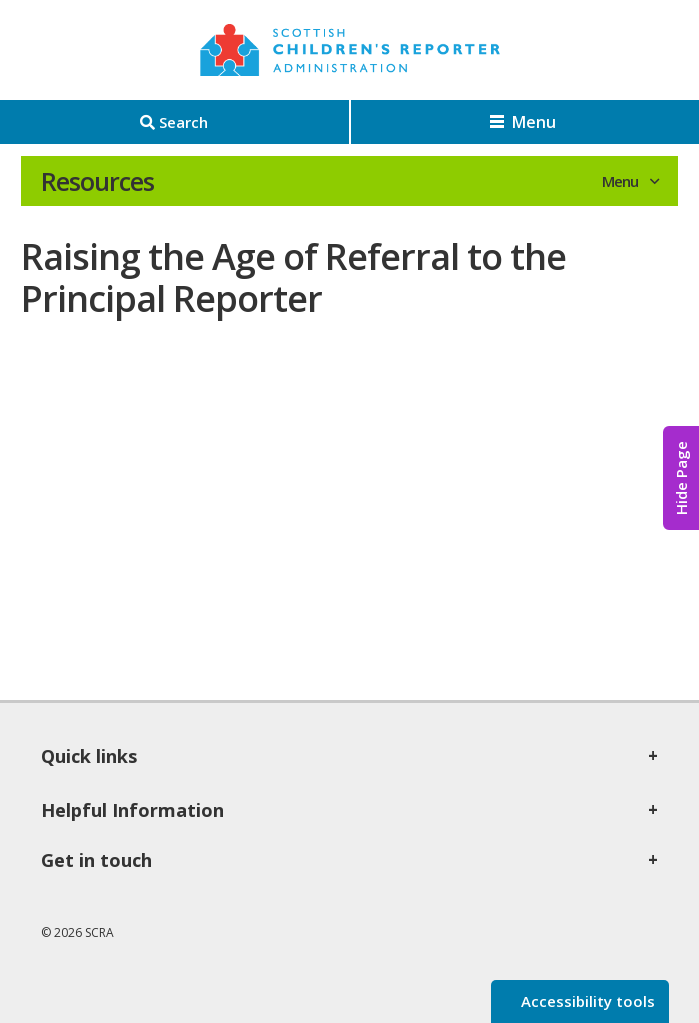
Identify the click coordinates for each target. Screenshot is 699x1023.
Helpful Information (132, 810)
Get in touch (96, 860)
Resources (97, 181)
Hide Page (681, 478)
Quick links (89, 756)
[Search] (174, 122)
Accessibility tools (586, 1001)
